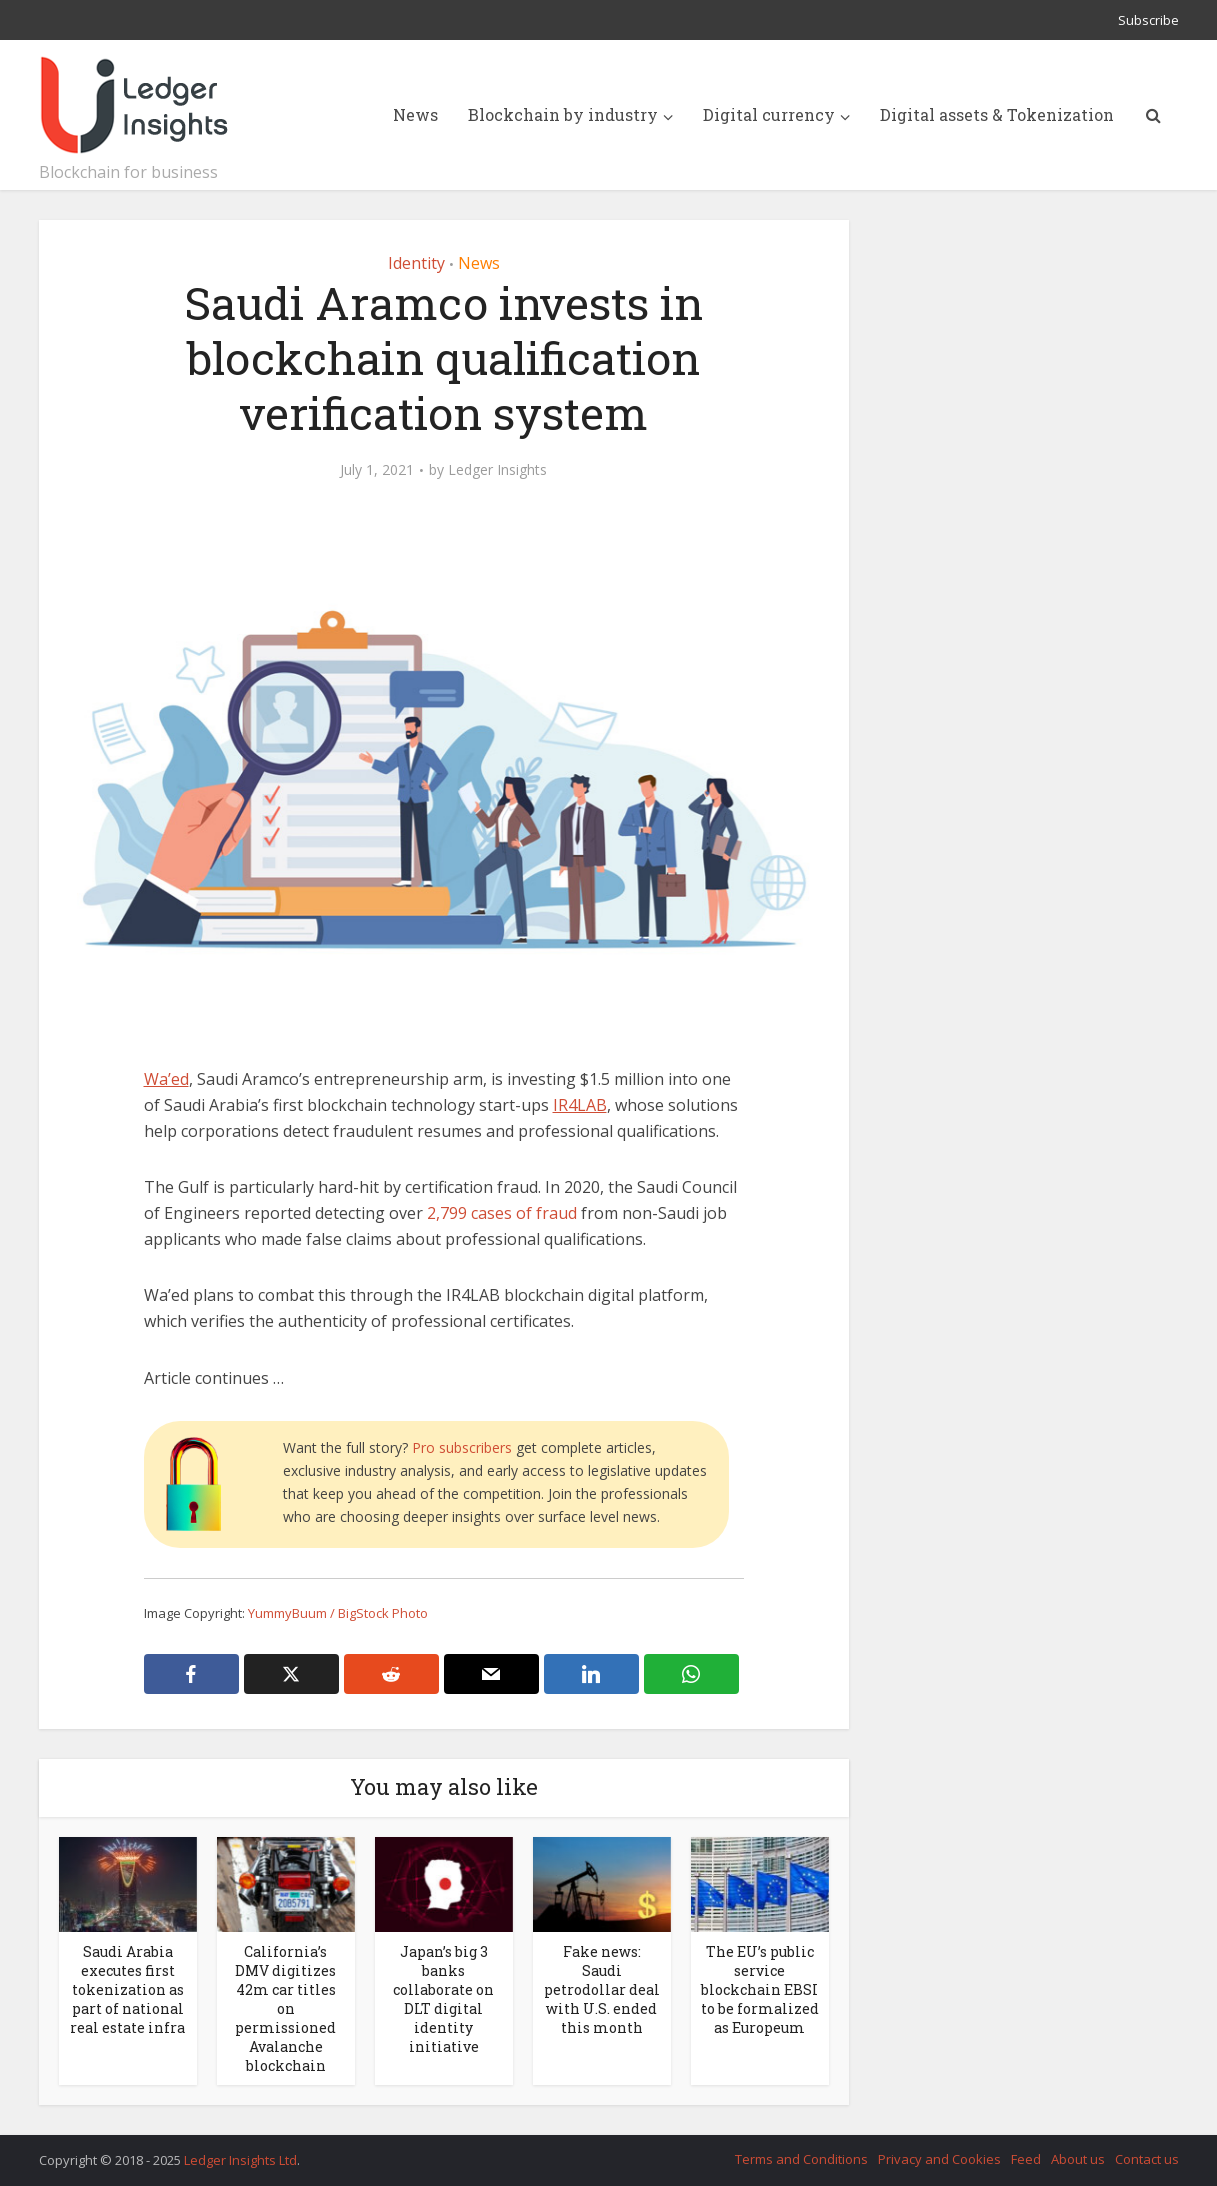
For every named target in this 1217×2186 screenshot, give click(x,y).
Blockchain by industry (563, 114)
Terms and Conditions (801, 2159)
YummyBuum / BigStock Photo (338, 1613)
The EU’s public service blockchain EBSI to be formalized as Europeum (760, 1989)
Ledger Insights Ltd (240, 2160)
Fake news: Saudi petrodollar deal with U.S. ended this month (602, 1989)
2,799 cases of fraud (502, 1213)
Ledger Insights (497, 470)
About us (1078, 2159)
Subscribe (1148, 20)
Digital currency (769, 114)
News (415, 114)
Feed (1026, 2159)
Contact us (1147, 2159)
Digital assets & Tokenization (997, 114)
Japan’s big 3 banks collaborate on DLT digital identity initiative (443, 1999)
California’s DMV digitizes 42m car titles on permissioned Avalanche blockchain (285, 2008)
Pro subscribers (462, 1447)
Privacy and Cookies (939, 2159)
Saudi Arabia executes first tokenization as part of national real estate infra (127, 1989)
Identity (416, 263)
